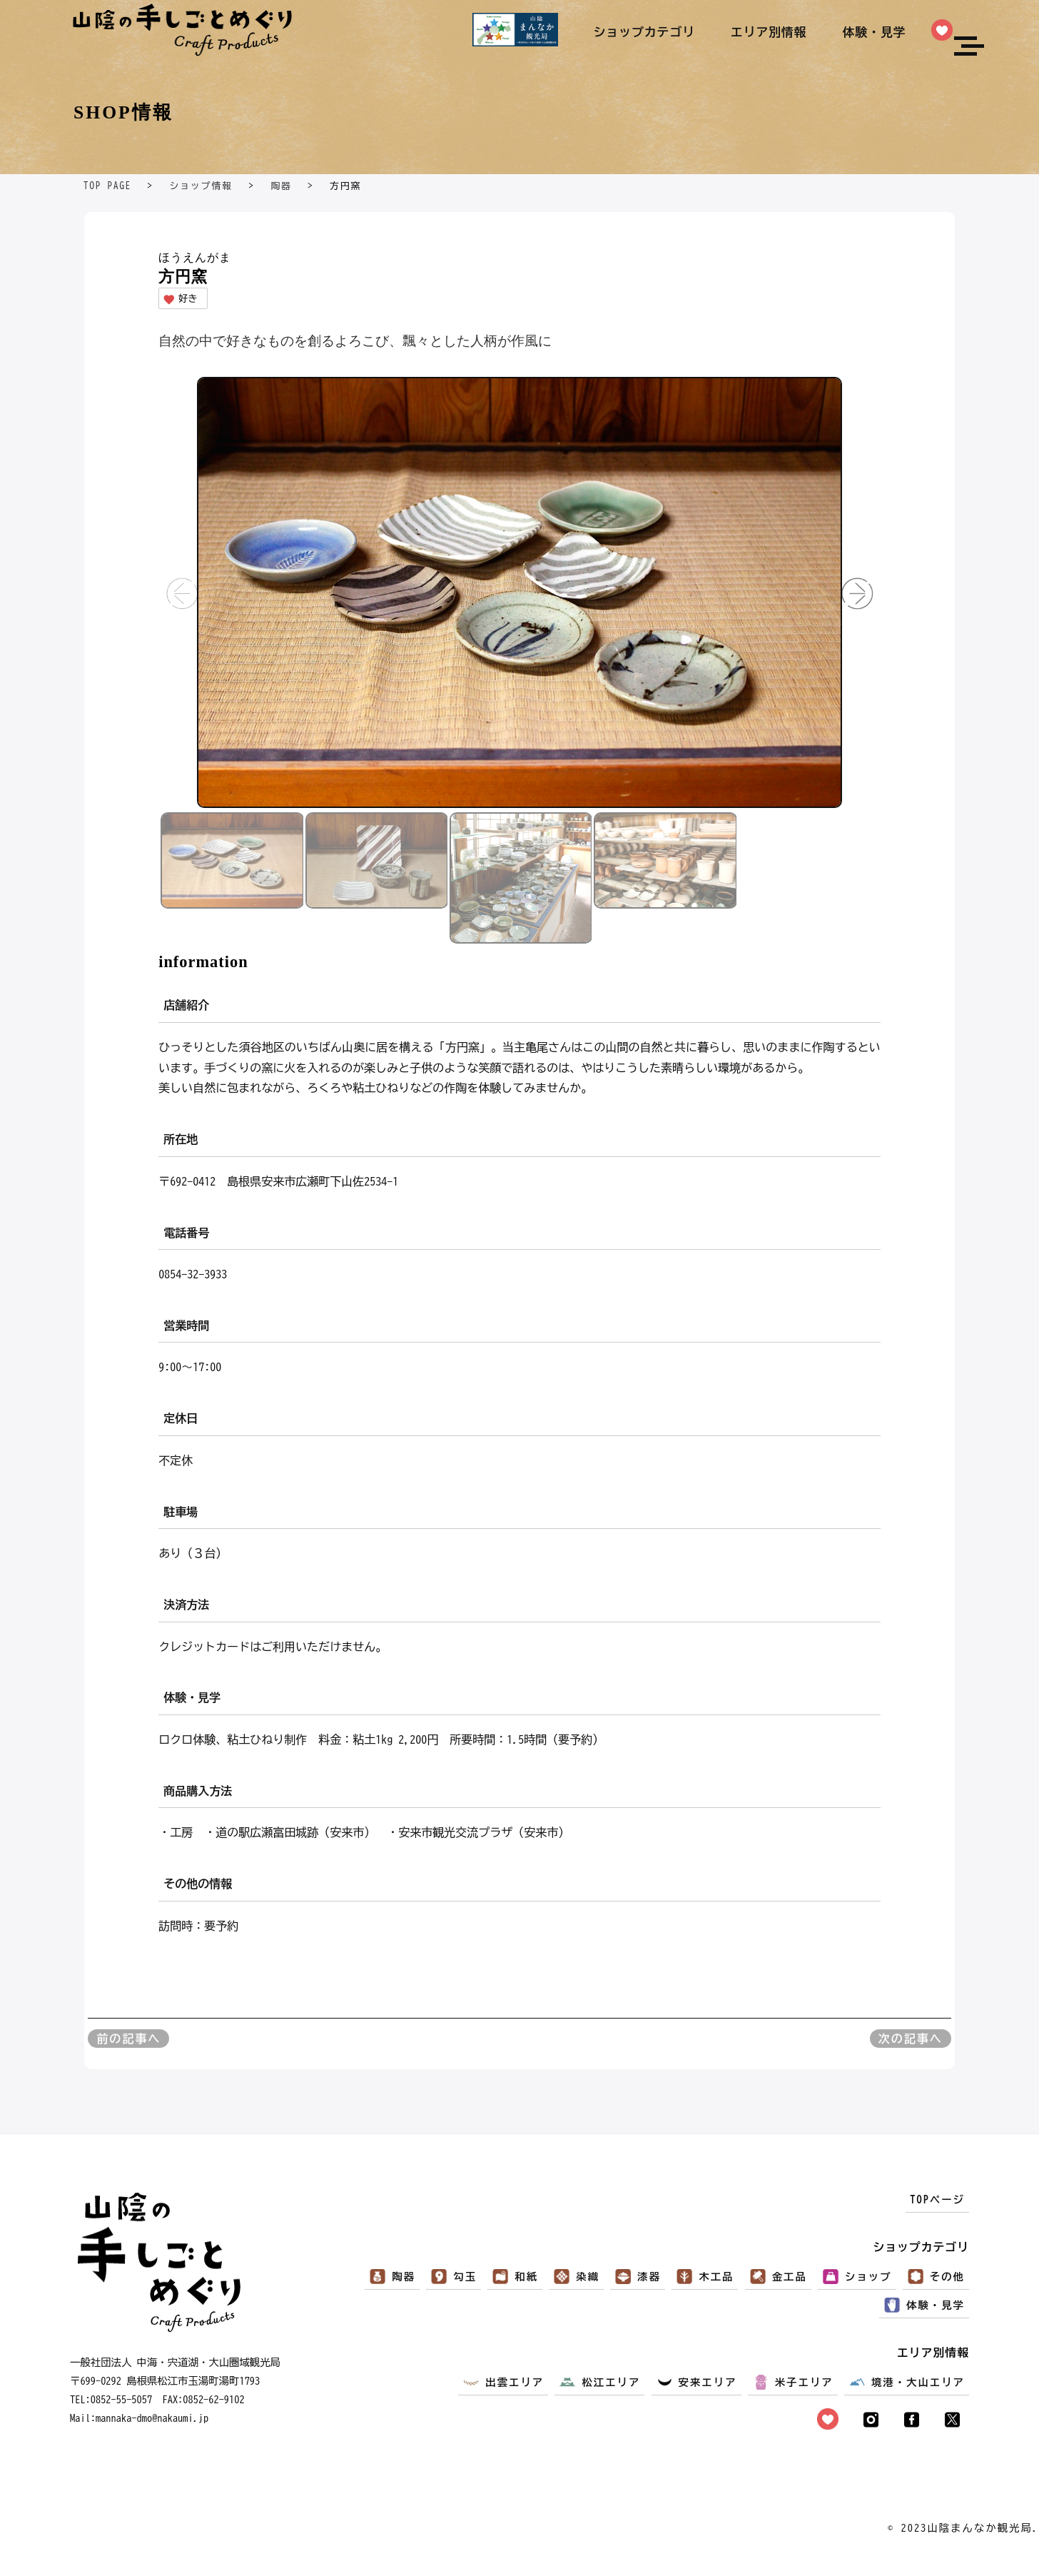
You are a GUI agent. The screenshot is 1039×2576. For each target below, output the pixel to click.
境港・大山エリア (918, 2382)
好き (180, 299)
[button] (857, 593)
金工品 (789, 2276)
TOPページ (937, 2199)
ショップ (868, 2276)
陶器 (403, 2276)
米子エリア (804, 2382)
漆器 (649, 2276)
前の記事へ (128, 2038)
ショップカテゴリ (644, 32)
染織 (587, 2276)
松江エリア (611, 2382)
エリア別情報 (769, 32)
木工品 (716, 2276)
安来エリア (708, 2382)
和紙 (526, 2276)
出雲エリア (514, 2382)
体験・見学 (874, 32)
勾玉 (465, 2276)
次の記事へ (910, 2038)
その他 (947, 2276)
